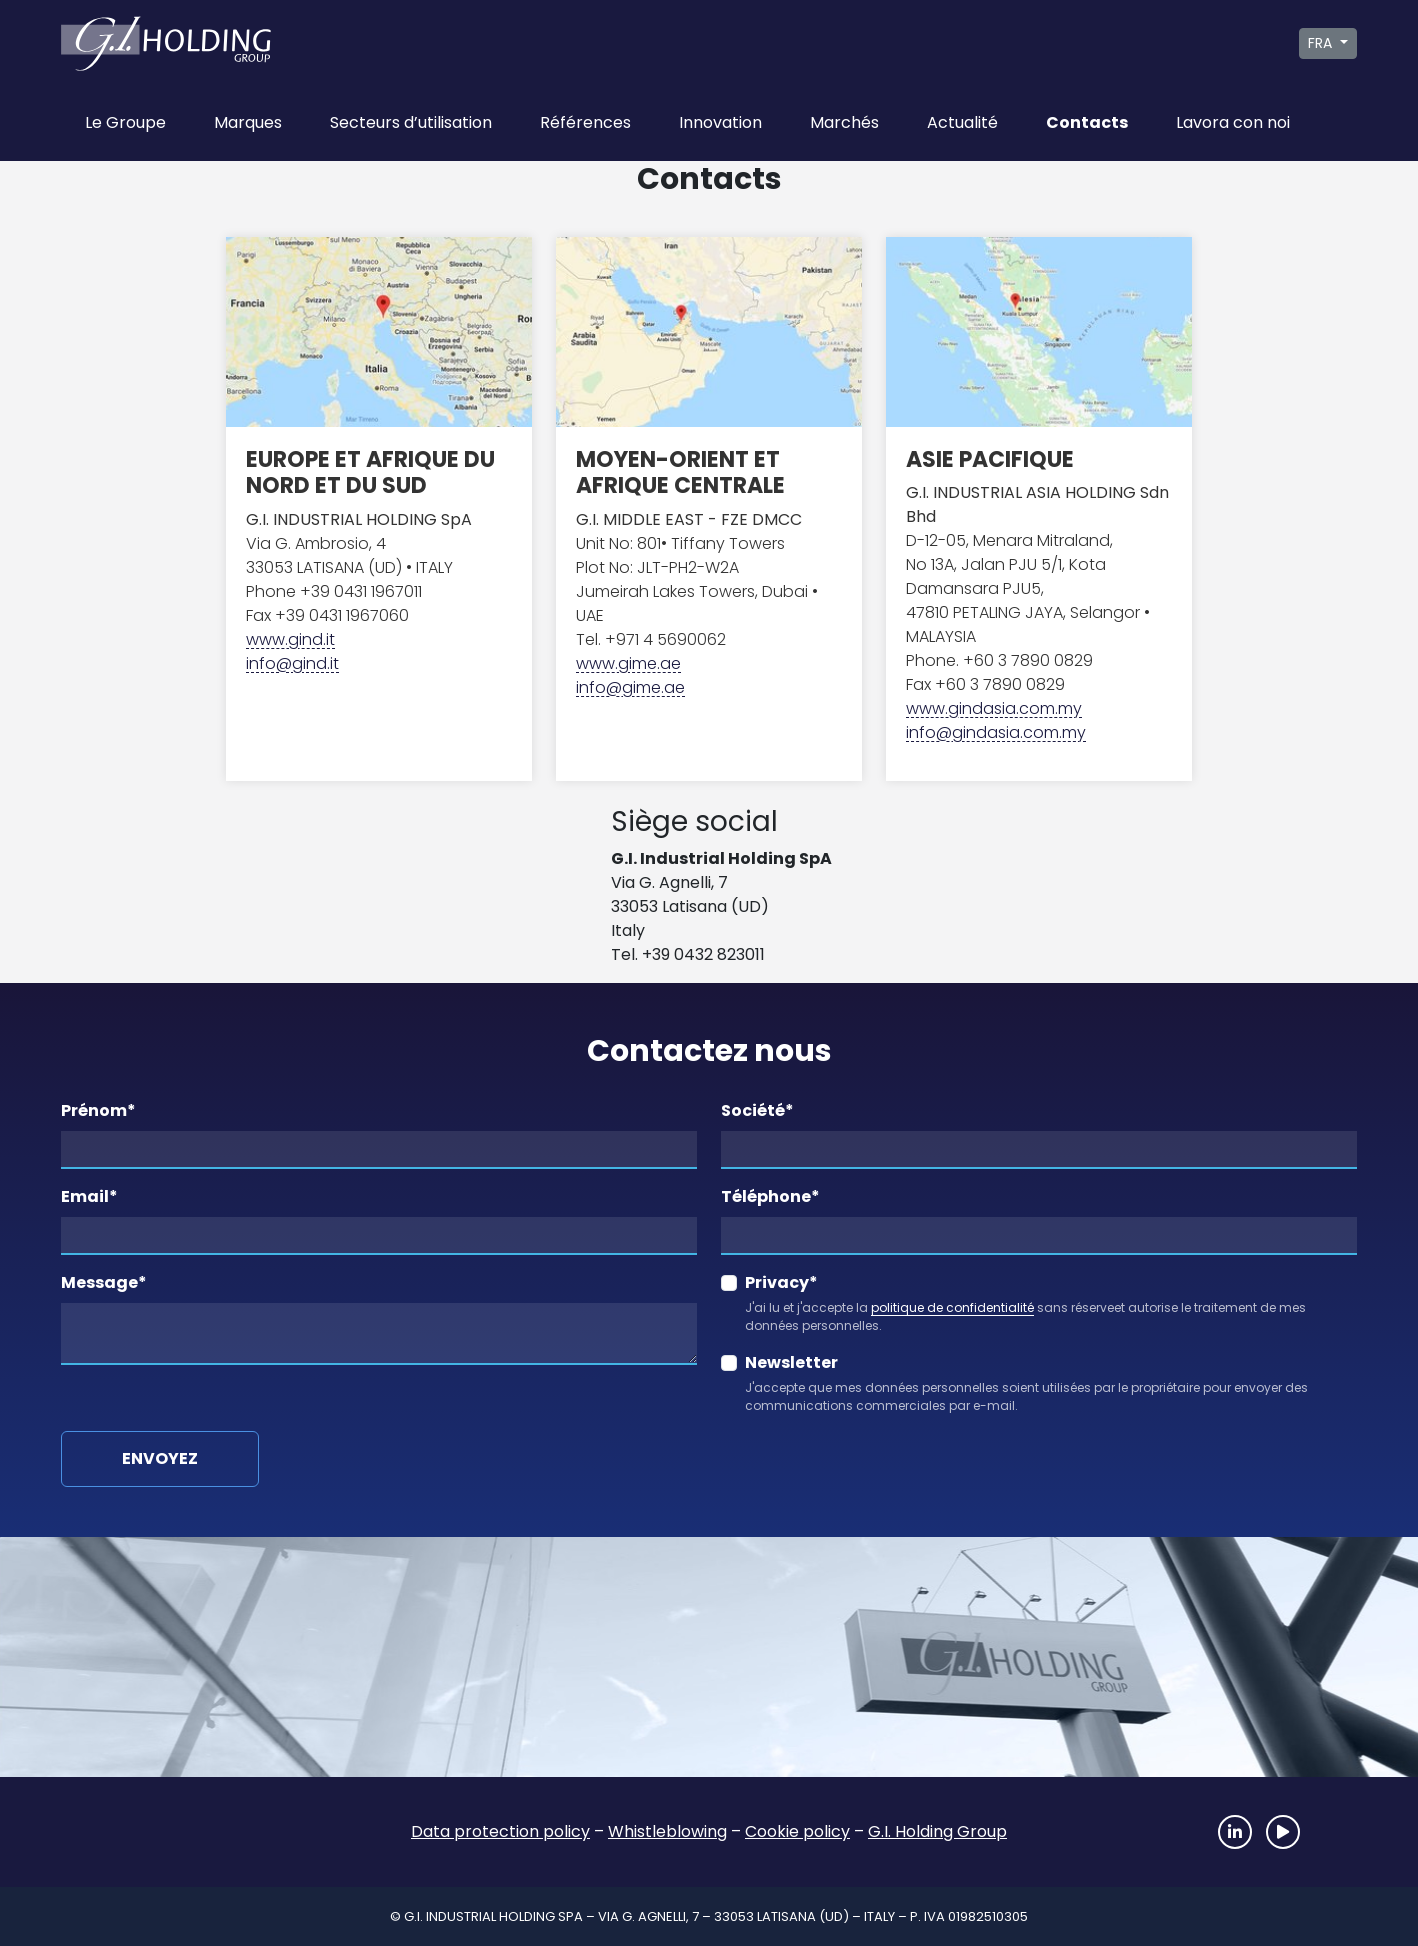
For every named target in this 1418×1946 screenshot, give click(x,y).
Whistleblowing (667, 1831)
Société (757, 1110)
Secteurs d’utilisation (411, 122)
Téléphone (770, 1196)
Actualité (962, 122)
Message (104, 1282)
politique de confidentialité (952, 1307)
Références (585, 122)
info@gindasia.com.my (996, 732)
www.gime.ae (628, 663)
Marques (248, 122)
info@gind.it (292, 663)
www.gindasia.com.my (994, 708)
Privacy (781, 1282)
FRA (1322, 43)
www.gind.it (290, 639)
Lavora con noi (1233, 122)
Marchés (844, 122)
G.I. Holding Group (937, 1831)
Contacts (1087, 122)
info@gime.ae (630, 687)
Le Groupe (125, 122)
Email (89, 1196)
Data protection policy (500, 1831)
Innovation (720, 122)
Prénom (98, 1110)
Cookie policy (797, 1831)
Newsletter (791, 1362)
